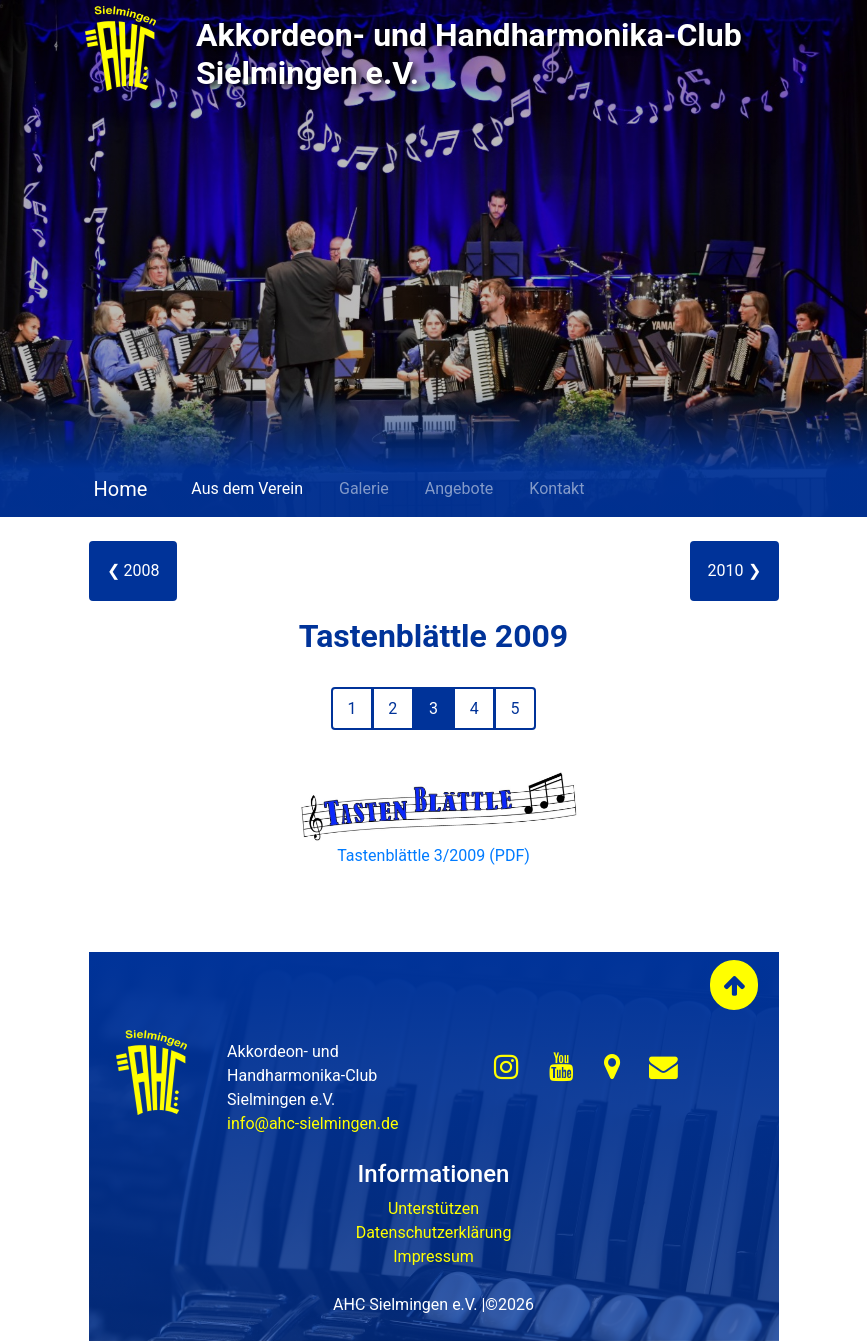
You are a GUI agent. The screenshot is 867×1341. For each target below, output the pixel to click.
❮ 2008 (133, 570)
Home (118, 489)
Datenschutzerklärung (434, 1232)
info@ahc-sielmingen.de (312, 1123)
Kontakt (556, 488)
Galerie (364, 488)
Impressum (433, 1256)
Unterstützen (433, 1208)
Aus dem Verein (247, 488)
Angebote (459, 488)
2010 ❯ (734, 570)
